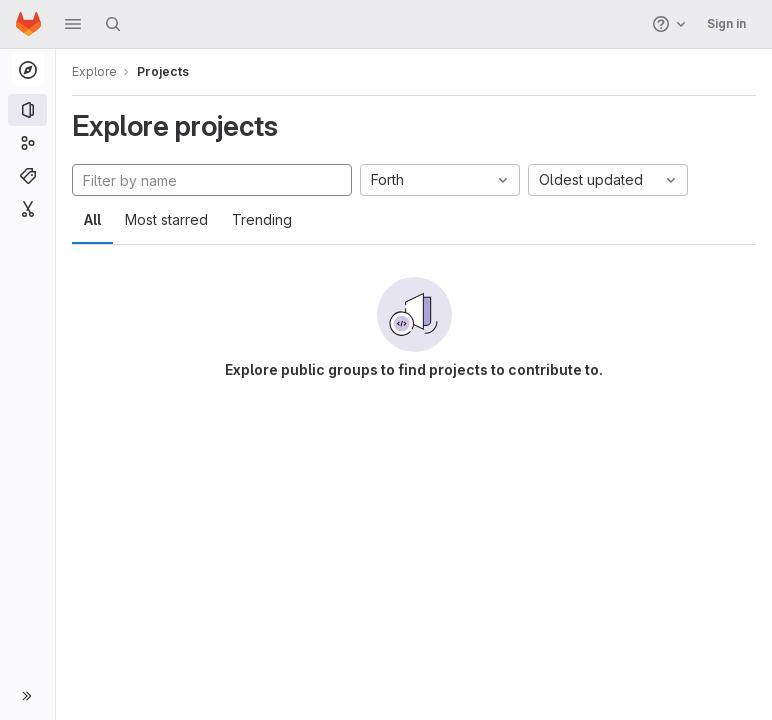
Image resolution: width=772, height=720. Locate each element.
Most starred (166, 219)
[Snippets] (27, 209)
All (92, 219)
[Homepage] (28, 24)
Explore (94, 71)
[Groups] (27, 143)
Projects (163, 71)
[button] (73, 24)
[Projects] (27, 110)
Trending (262, 219)
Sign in (726, 23)
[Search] (113, 24)
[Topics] (27, 176)
